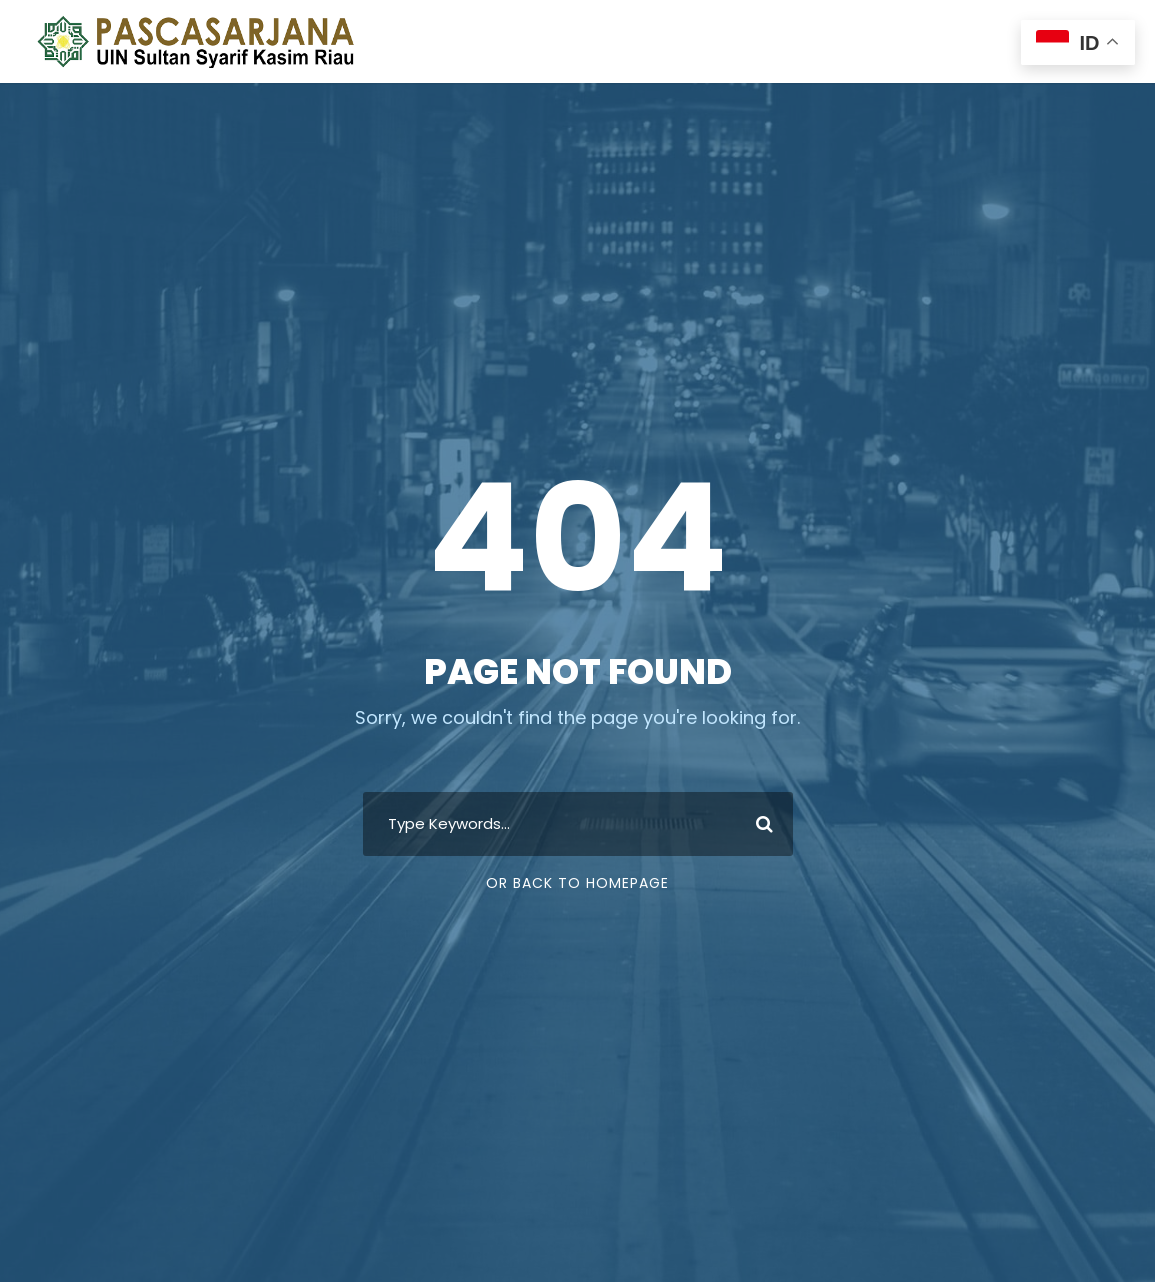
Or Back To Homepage (577, 883)
